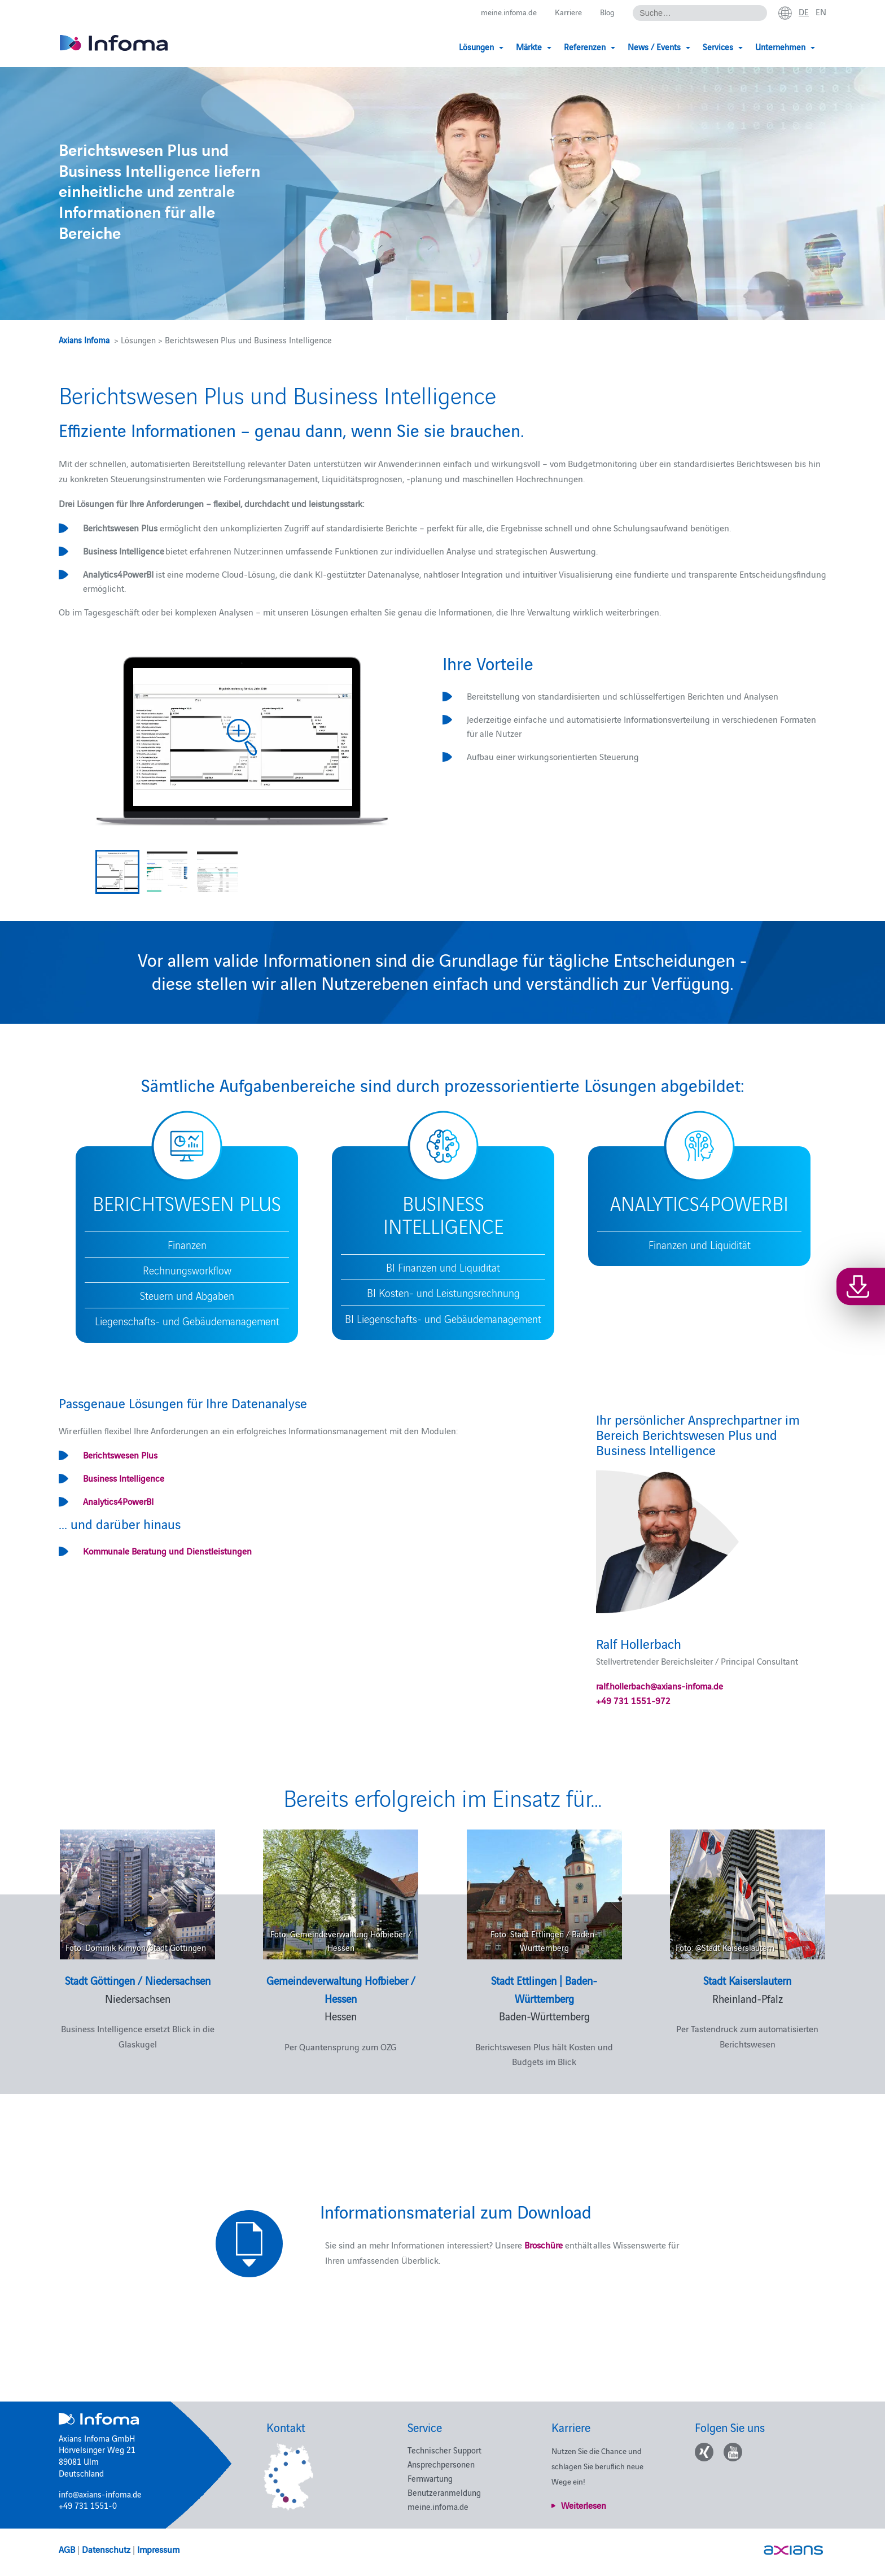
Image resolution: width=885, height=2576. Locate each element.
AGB (67, 2549)
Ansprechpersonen (441, 2464)
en (820, 12)
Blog (605, 12)
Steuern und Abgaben (187, 1295)
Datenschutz (106, 2549)
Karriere (564, 12)
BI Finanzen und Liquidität (443, 1267)
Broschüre (542, 2244)
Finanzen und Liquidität (700, 1244)
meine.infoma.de (501, 12)
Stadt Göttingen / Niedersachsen (138, 1980)
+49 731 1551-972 (633, 1700)
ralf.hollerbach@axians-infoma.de (659, 1685)
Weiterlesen (583, 2505)
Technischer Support (444, 2450)
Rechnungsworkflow (187, 1270)
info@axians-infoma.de (100, 2494)
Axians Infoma (84, 340)
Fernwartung (430, 2478)
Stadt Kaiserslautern (747, 1980)
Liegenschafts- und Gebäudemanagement (187, 1320)
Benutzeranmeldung (444, 2492)
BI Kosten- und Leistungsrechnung (443, 1292)
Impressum (158, 2549)
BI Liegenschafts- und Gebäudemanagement (443, 1318)
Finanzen (187, 1244)
